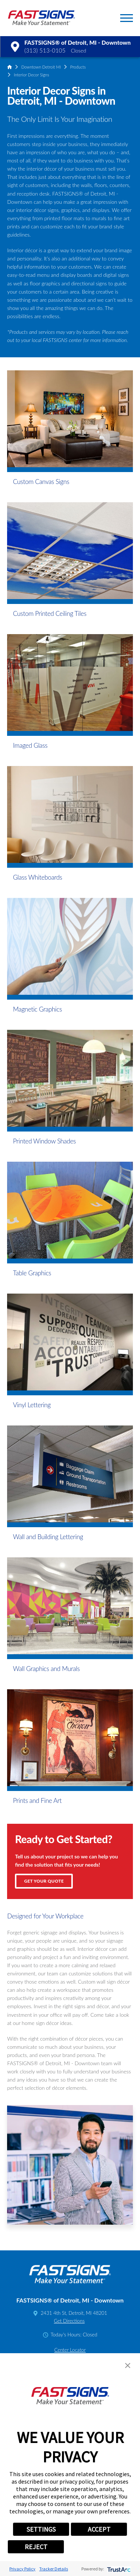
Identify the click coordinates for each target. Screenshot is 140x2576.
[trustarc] (118, 2569)
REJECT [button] (36, 2546)
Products (78, 66)
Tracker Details (53, 2569)
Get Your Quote (44, 1881)
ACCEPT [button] (99, 2529)
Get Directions (69, 2321)
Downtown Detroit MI (41, 66)
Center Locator (69, 2350)
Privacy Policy (22, 2569)
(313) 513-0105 (44, 50)
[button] (126, 18)
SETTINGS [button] (41, 2529)
